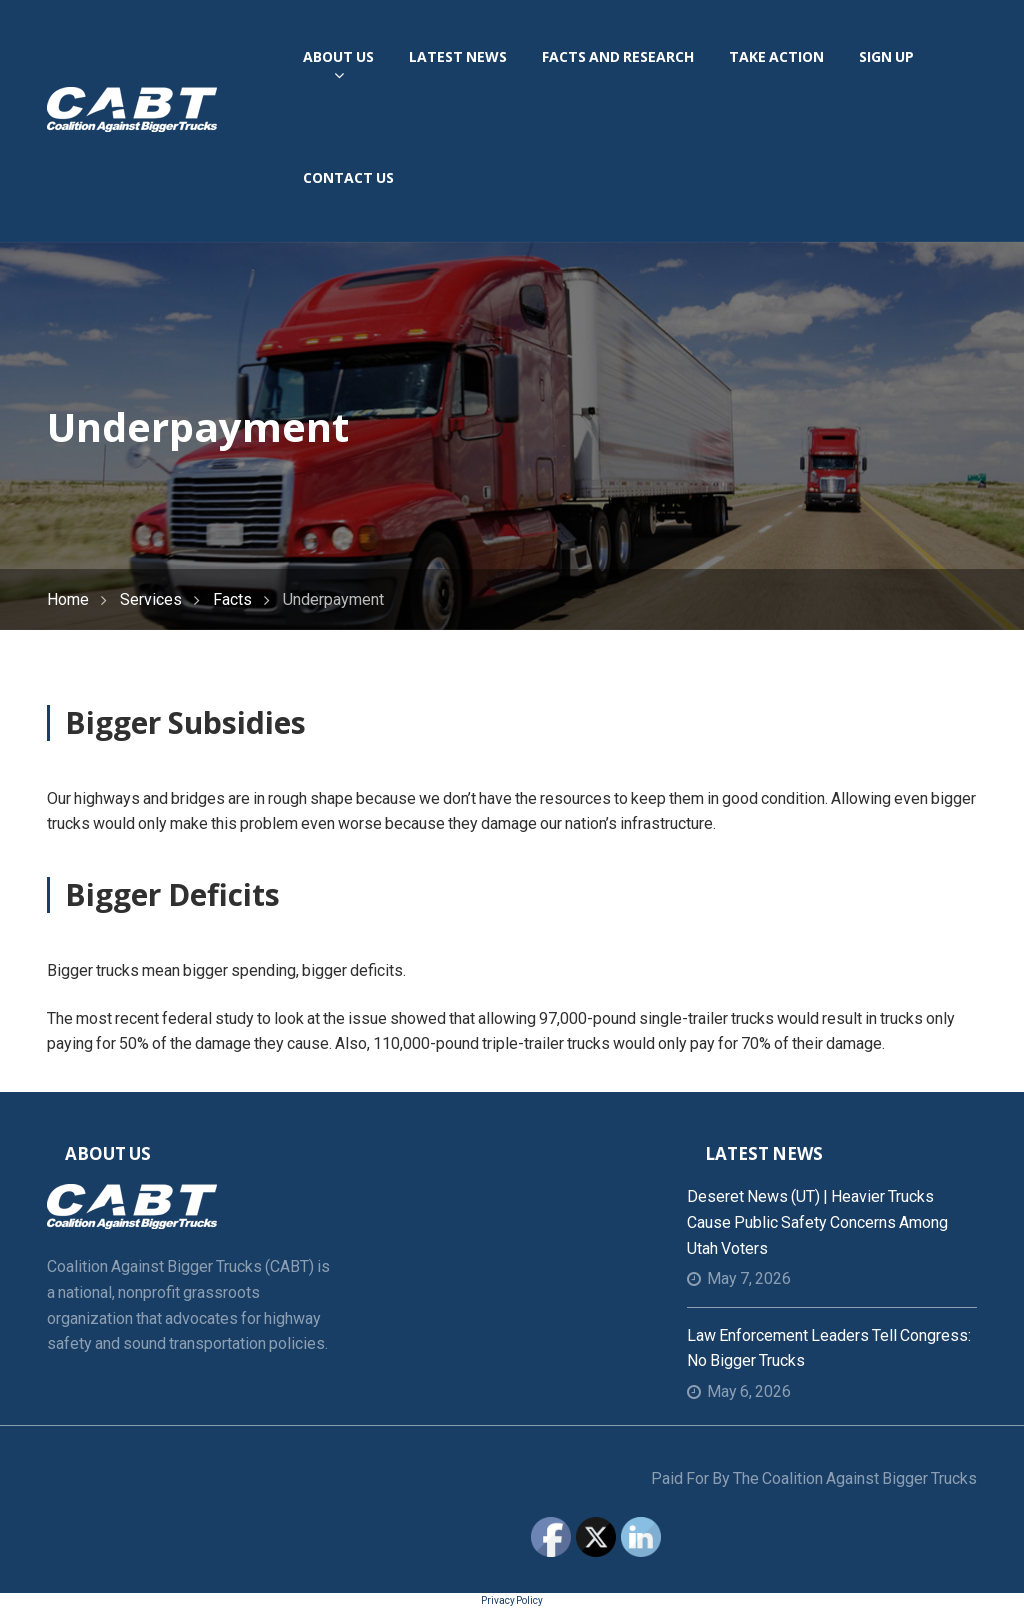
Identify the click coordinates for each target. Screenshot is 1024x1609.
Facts (232, 599)
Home (68, 599)
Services (151, 599)
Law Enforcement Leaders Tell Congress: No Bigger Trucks (829, 1348)
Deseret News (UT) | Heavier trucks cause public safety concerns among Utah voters (817, 1222)
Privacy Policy (512, 1600)
